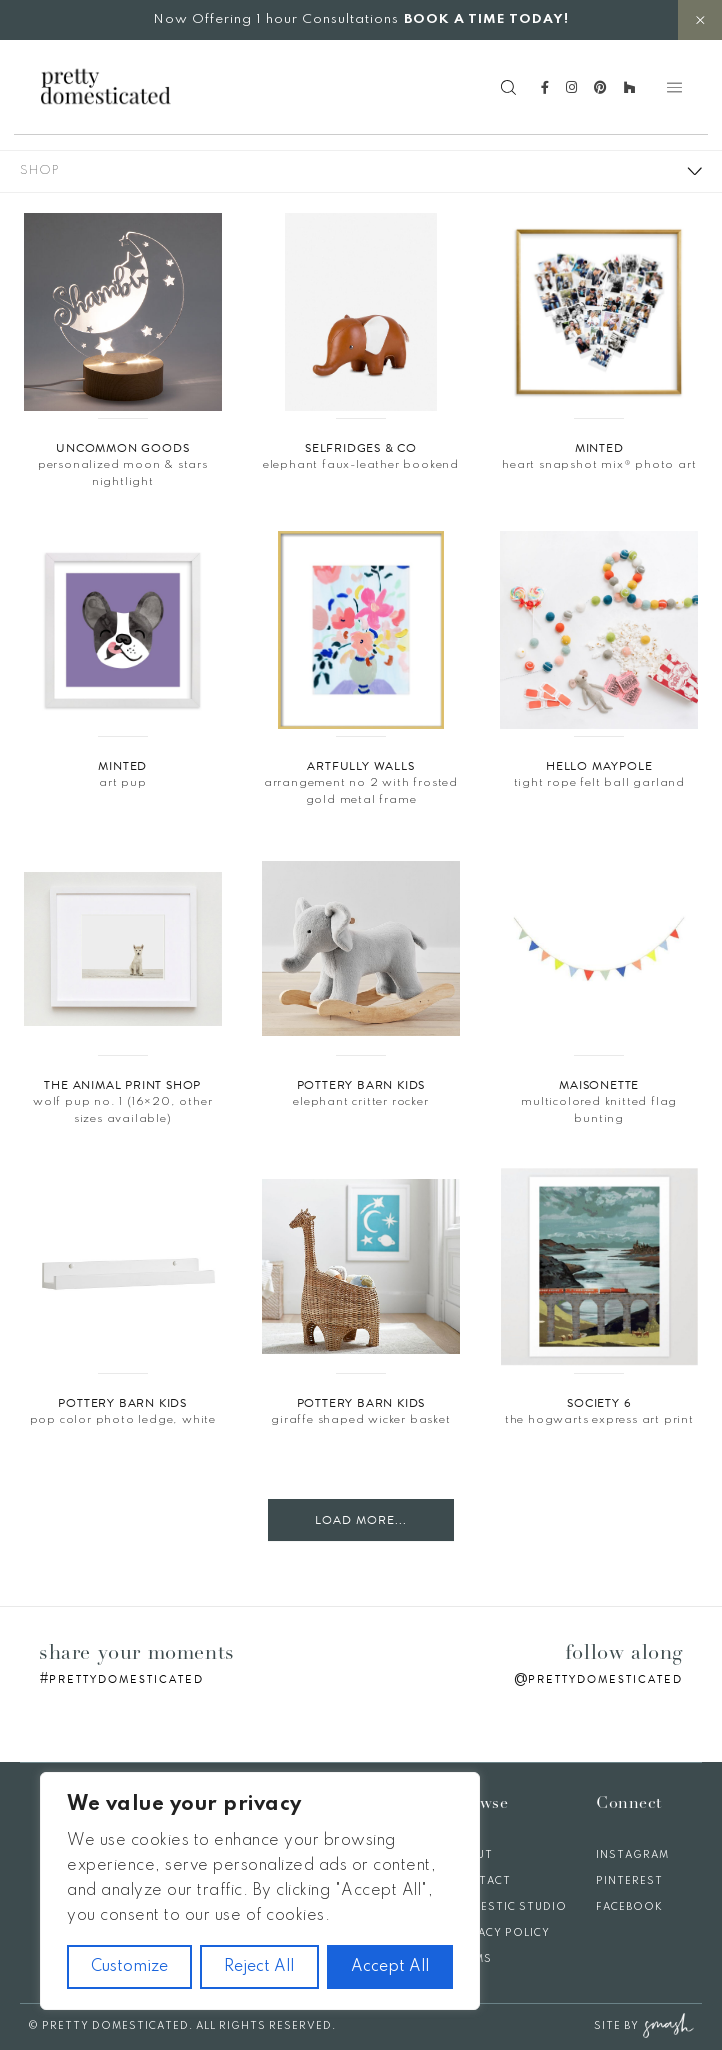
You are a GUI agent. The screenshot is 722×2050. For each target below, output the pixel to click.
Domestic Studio (509, 1907)
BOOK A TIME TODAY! (486, 19)
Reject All (259, 1967)
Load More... (361, 1520)
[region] (260, 1891)
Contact (481, 1881)
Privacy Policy (500, 1933)
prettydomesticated (126, 1679)
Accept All (390, 1967)
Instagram (632, 1855)
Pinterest (629, 1881)
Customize (129, 1967)
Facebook (629, 1907)
